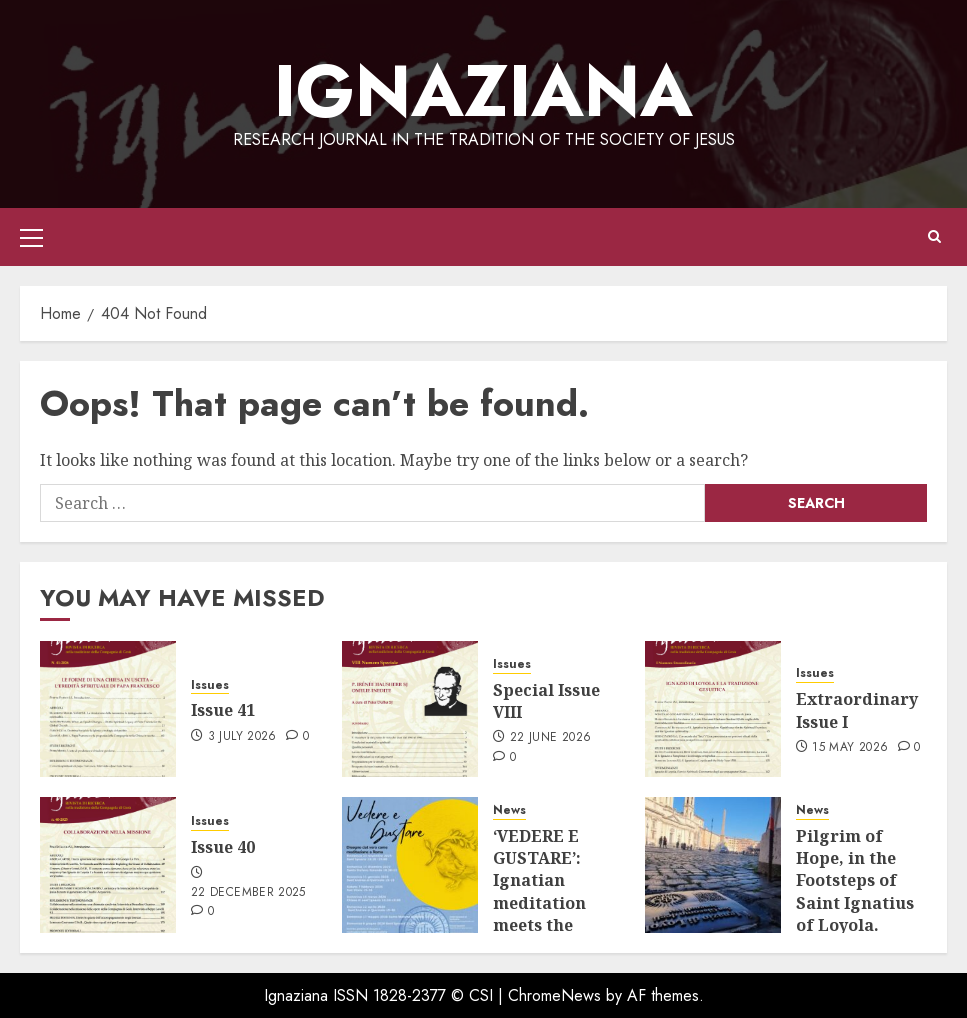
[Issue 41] (108, 709)
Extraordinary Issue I (857, 710)
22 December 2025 (248, 893)
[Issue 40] (108, 865)
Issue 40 (223, 847)
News (509, 810)
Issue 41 (223, 710)
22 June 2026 (550, 738)
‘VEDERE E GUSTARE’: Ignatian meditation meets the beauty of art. (550, 892)
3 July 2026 (242, 737)
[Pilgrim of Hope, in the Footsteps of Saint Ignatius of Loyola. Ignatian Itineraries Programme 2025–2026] (713, 865)
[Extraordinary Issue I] (713, 709)
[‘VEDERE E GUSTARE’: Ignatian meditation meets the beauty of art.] (410, 865)
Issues (210, 685)
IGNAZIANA (483, 91)
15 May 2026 (850, 748)
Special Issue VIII (546, 701)
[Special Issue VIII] (410, 709)
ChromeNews (554, 995)
